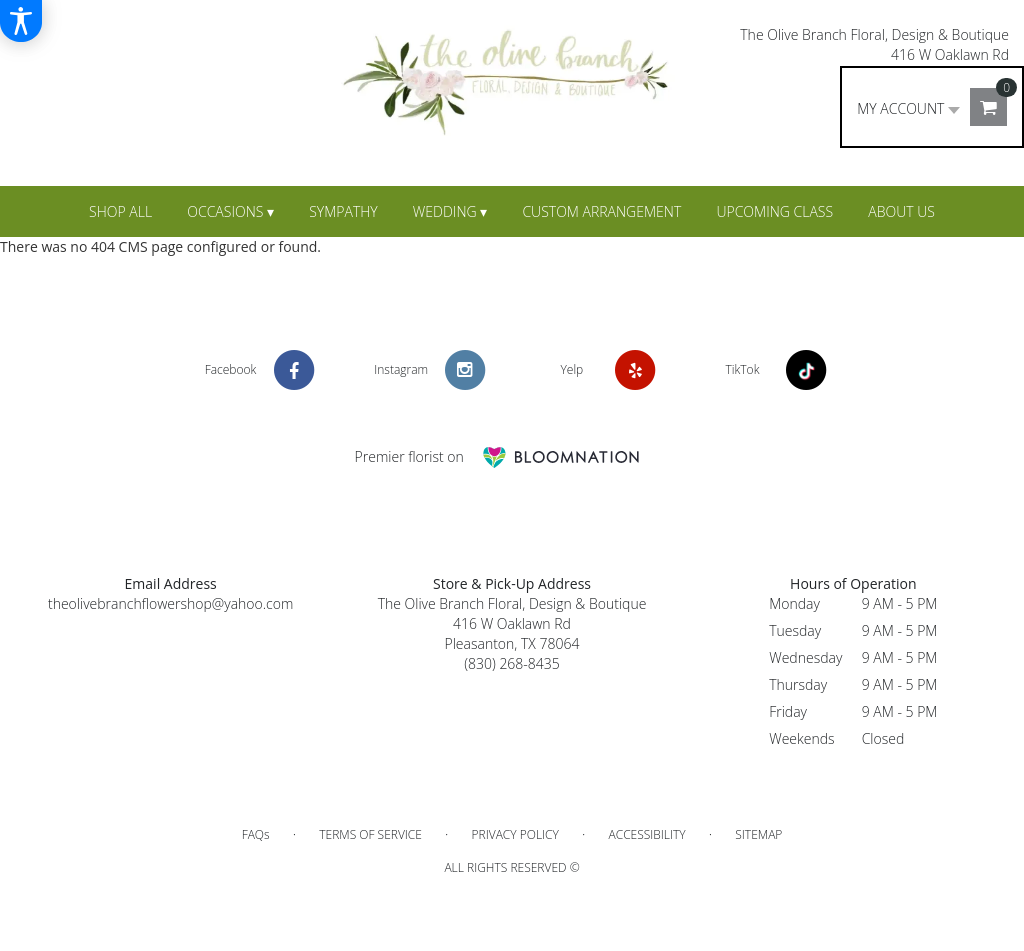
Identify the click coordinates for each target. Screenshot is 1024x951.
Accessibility (646, 834)
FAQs (256, 834)
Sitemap (758, 834)
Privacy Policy (515, 834)
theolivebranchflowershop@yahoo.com (170, 603)
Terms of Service (370, 834)
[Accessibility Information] (21, 21)
